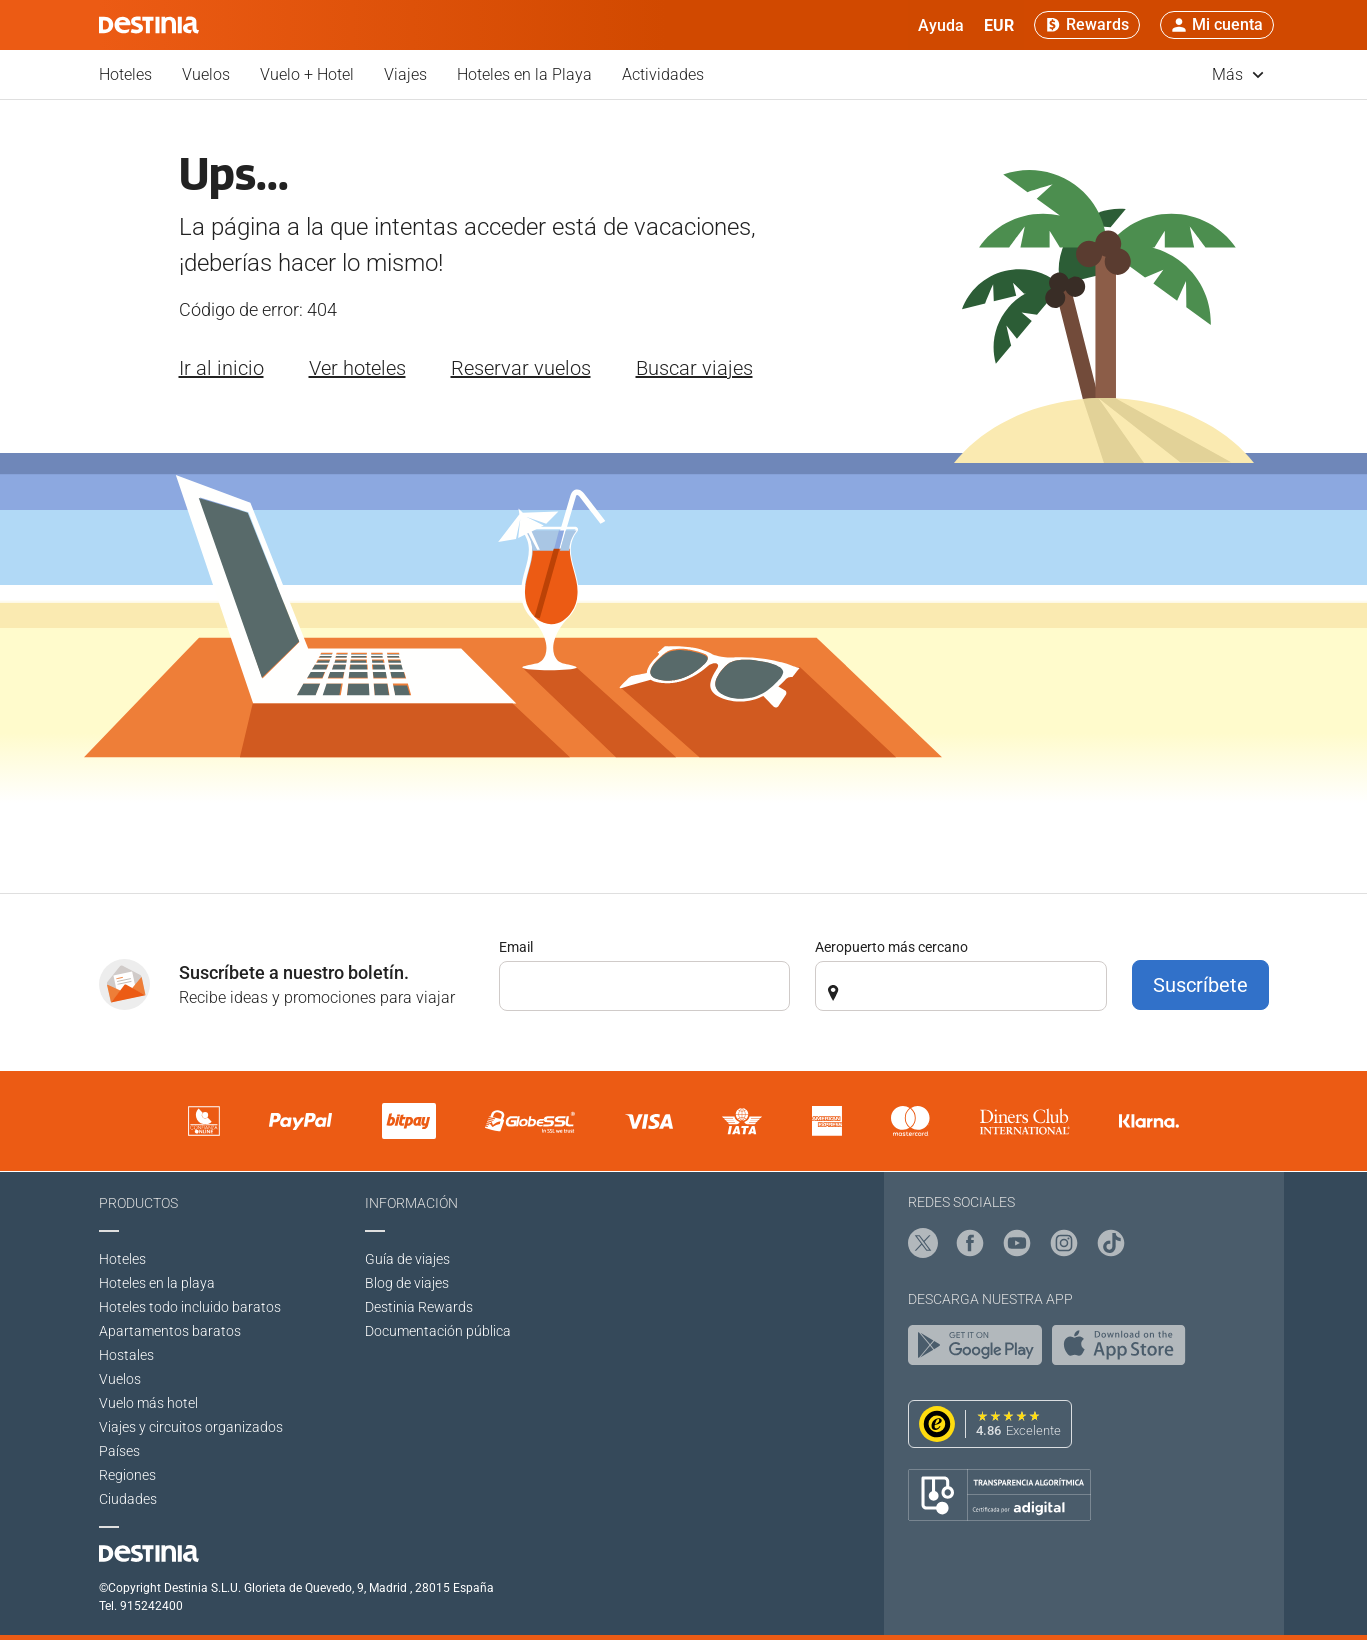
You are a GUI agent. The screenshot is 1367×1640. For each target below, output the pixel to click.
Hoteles (125, 74)
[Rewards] (1087, 25)
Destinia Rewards (419, 1307)
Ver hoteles (357, 368)
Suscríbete (1200, 985)
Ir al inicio (221, 368)
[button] (999, 25)
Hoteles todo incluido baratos (190, 1307)
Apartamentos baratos (170, 1331)
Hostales (126, 1355)
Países (119, 1451)
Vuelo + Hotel (307, 74)
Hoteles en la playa (157, 1283)
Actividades (663, 74)
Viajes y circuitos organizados (191, 1427)
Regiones (127, 1475)
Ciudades (128, 1499)
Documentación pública (438, 1331)
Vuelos (206, 74)
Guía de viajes (407, 1259)
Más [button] (1238, 74)
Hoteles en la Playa (524, 74)
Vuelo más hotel (148, 1403)
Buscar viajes (694, 368)
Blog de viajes (407, 1283)
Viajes (405, 74)
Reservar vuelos (521, 368)
